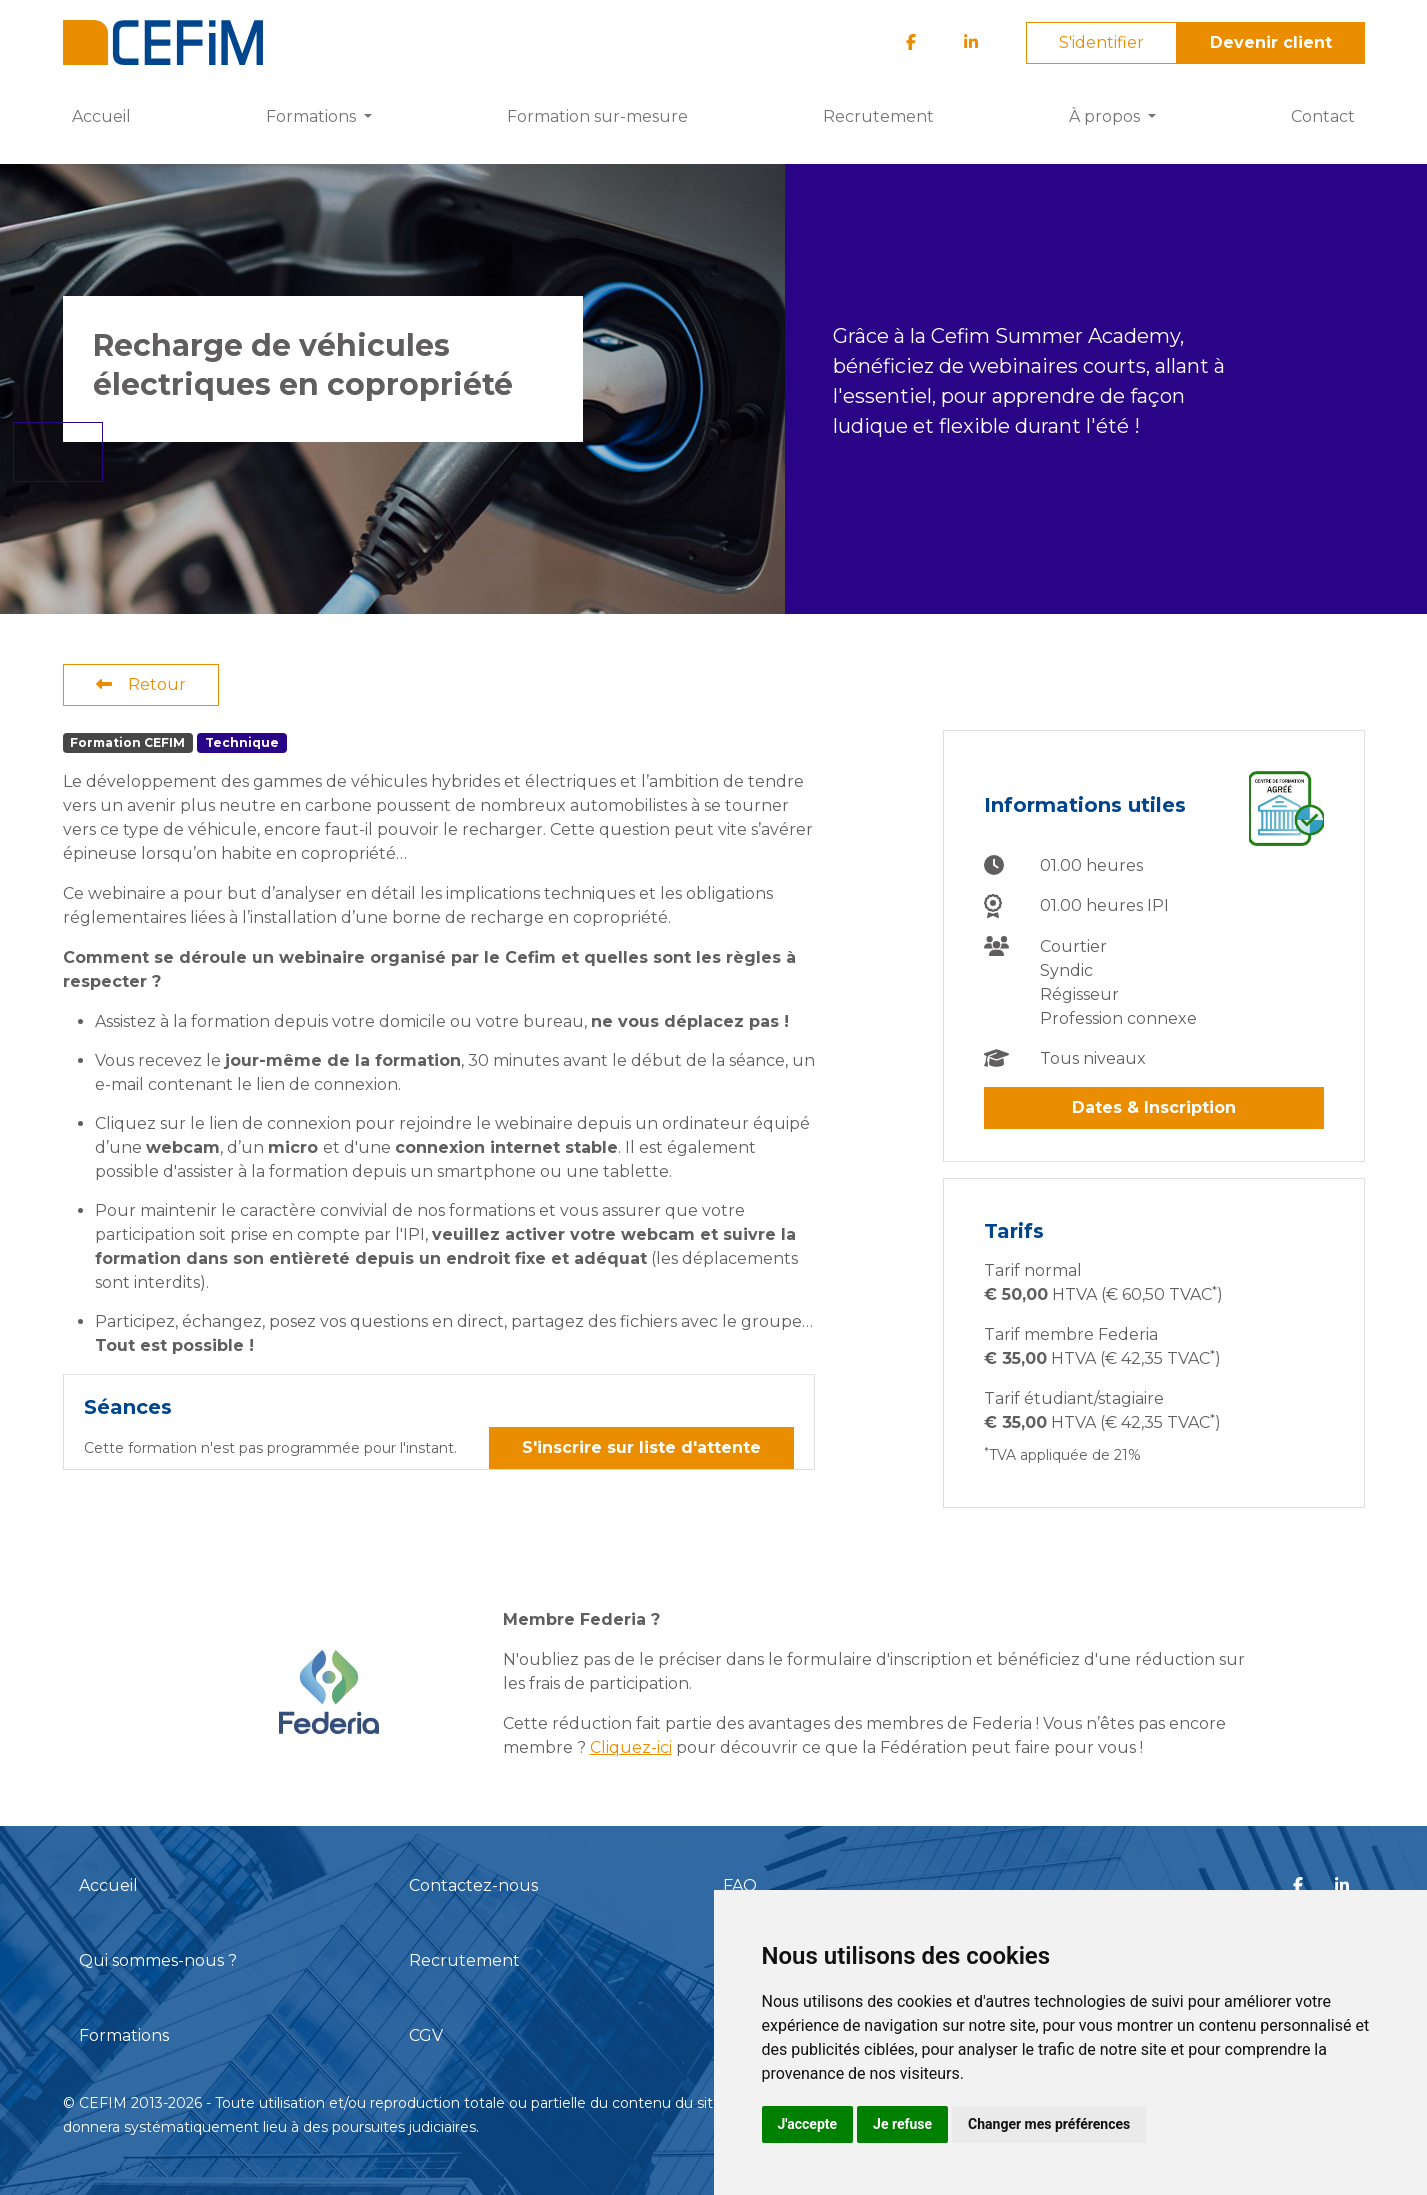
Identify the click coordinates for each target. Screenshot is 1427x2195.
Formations (124, 2035)
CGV (426, 2035)
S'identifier (1101, 42)
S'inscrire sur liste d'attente (641, 1447)
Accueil (101, 116)
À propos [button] (1106, 116)
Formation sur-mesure (597, 116)
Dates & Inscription (1154, 1107)
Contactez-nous (473, 1885)
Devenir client (1271, 42)
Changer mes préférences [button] (1049, 2124)
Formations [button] (313, 116)
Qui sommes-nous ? (158, 1960)
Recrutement (878, 116)
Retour (141, 684)
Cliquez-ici (631, 1747)
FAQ (740, 1885)
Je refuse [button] (902, 2124)
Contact (1323, 116)
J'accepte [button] (808, 2124)
